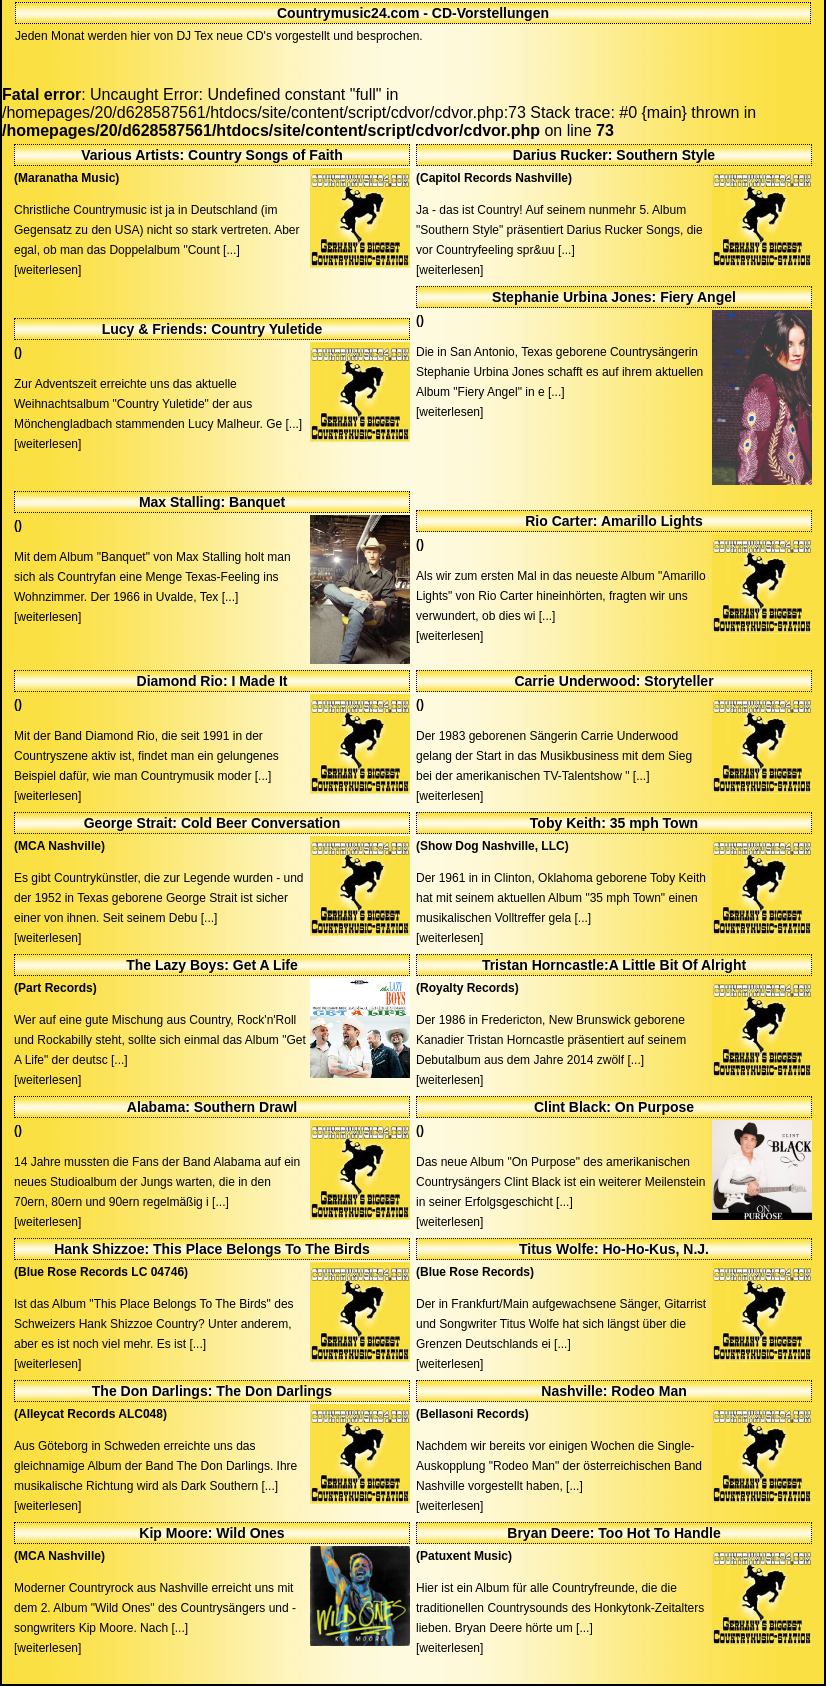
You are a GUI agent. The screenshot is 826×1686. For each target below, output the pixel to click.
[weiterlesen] (47, 270)
